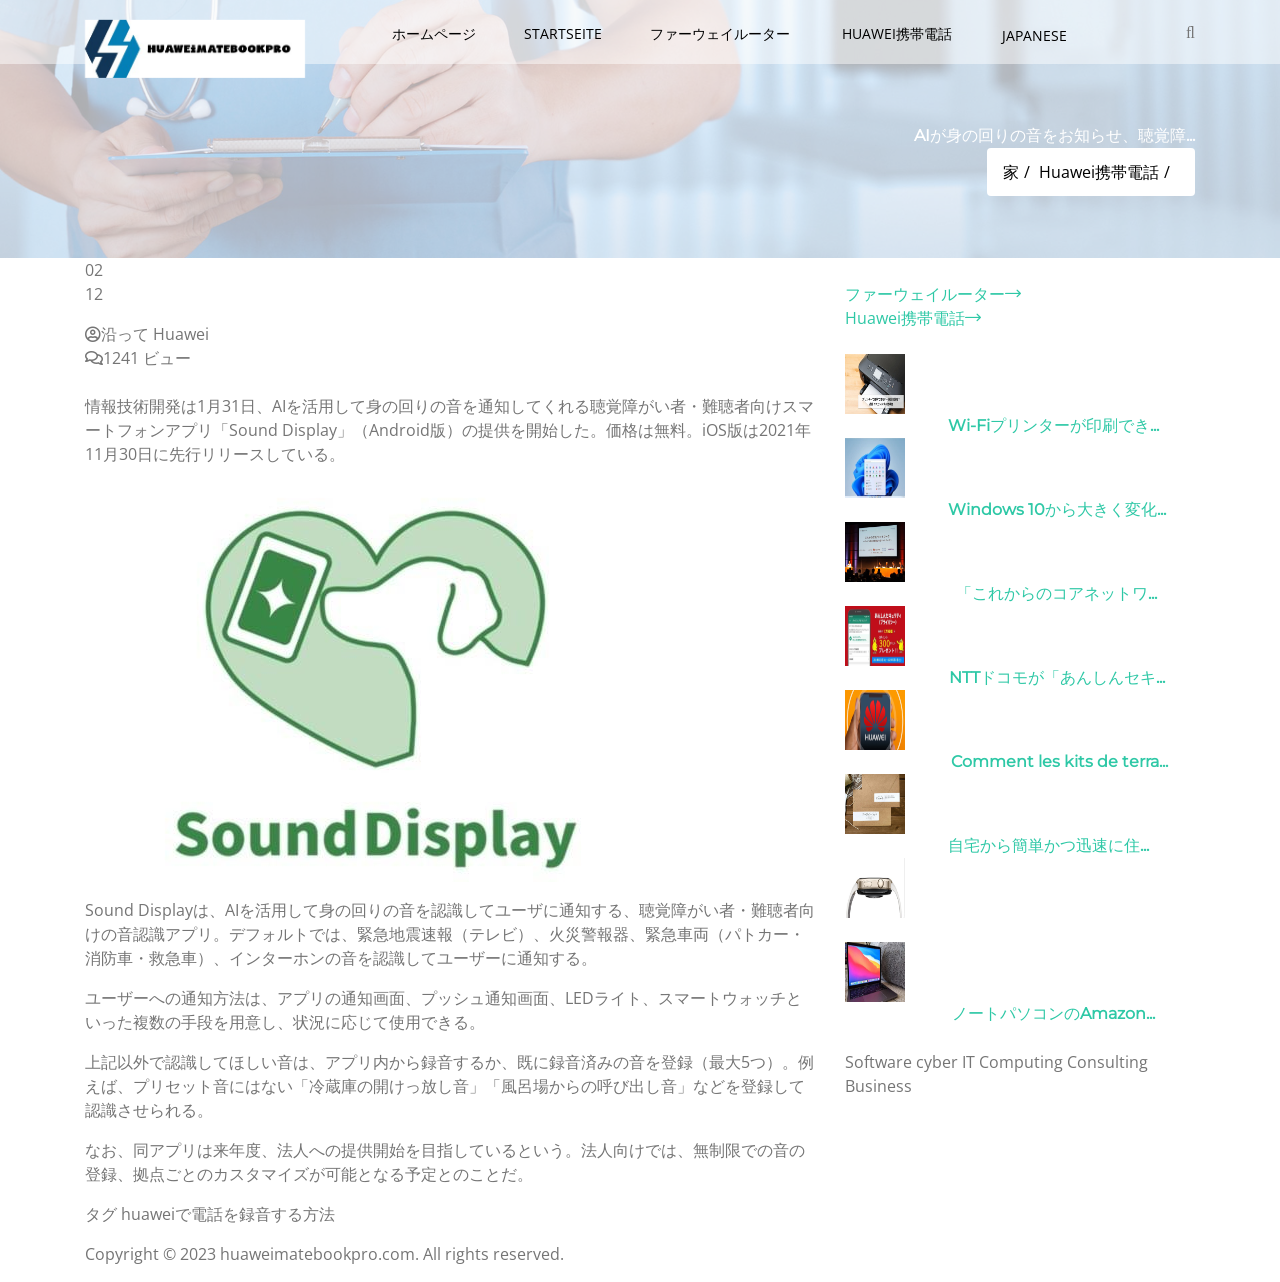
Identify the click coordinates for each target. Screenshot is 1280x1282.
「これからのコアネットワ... (1056, 593)
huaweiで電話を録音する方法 (228, 1214)
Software (878, 1062)
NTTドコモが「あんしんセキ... (1057, 677)
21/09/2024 (896, 929)
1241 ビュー (138, 358)
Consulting (1107, 1062)
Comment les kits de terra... (1059, 761)
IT (968, 1062)
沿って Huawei (147, 334)
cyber (937, 1062)
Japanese (1034, 35)
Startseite (563, 33)
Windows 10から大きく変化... (1057, 509)
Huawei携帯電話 (899, 33)
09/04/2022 (898, 593)
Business (878, 1086)
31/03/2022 (894, 425)
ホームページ (434, 33)
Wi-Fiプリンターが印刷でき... (1053, 425)
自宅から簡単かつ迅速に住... (1048, 845)
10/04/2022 (896, 1013)
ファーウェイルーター (722, 33)
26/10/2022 (895, 677)
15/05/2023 (894, 845)
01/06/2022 (896, 761)
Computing (1021, 1062)
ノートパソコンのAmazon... (1053, 1013)
